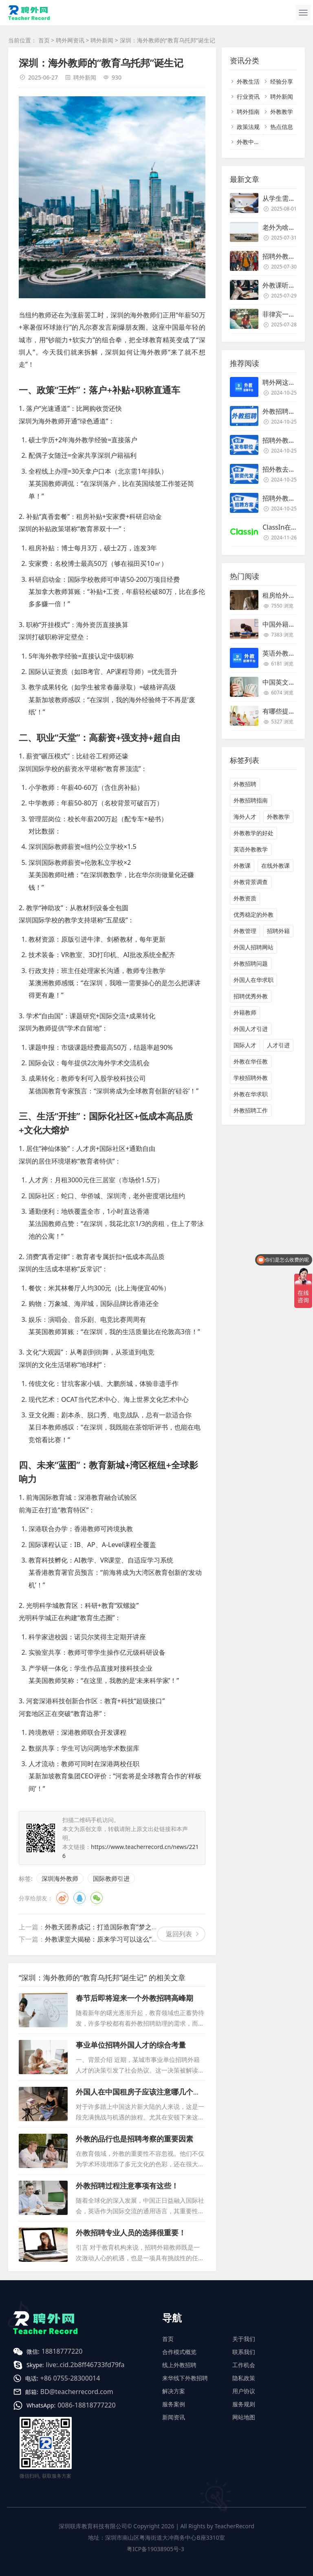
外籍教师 (245, 1012)
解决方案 (173, 2391)
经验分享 (281, 81)
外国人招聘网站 (253, 947)
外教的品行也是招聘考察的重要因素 (134, 2139)
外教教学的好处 (253, 833)
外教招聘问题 (251, 963)
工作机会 (243, 2365)
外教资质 (245, 898)
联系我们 (243, 2352)
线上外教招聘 (179, 2365)
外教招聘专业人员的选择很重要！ (131, 2232)
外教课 (242, 865)
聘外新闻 (101, 40)
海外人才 (245, 816)
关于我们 (243, 2339)
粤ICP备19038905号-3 (155, 2549)
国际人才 (245, 1045)
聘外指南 (248, 111)
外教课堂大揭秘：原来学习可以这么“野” (103, 1939)
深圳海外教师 (60, 1878)
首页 (44, 40)
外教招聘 (245, 784)
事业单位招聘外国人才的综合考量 (131, 2045)
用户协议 (243, 2391)
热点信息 (281, 127)
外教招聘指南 (251, 800)
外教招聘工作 (251, 1110)
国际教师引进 (111, 1878)
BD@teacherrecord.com (76, 2391)
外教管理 (245, 931)
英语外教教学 (251, 849)
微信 (96, 1898)
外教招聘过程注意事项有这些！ (127, 2185)
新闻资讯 (173, 2417)
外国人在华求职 (253, 980)
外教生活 (248, 81)
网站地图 (243, 2417)
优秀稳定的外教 (253, 914)
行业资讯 (248, 96)
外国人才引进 (251, 1029)
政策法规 (248, 127)
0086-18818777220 (86, 2405)
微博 (62, 1898)
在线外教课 (275, 865)
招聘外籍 (278, 931)
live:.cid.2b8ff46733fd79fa (85, 2364)
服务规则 (243, 2404)
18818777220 (62, 2351)
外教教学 (281, 111)
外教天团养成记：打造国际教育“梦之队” (103, 1926)
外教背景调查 (251, 882)
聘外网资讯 (70, 40)
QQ (79, 1898)
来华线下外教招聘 (185, 2378)
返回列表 (179, 1933)
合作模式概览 (179, 2352)
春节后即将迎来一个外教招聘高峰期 (134, 1998)
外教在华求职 (251, 1094)
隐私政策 (243, 2378)
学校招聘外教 (251, 1078)
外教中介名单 (254, 142)
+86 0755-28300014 (70, 2378)
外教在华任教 (251, 1061)
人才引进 (278, 1045)
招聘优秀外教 (251, 996)
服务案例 (173, 2404)
